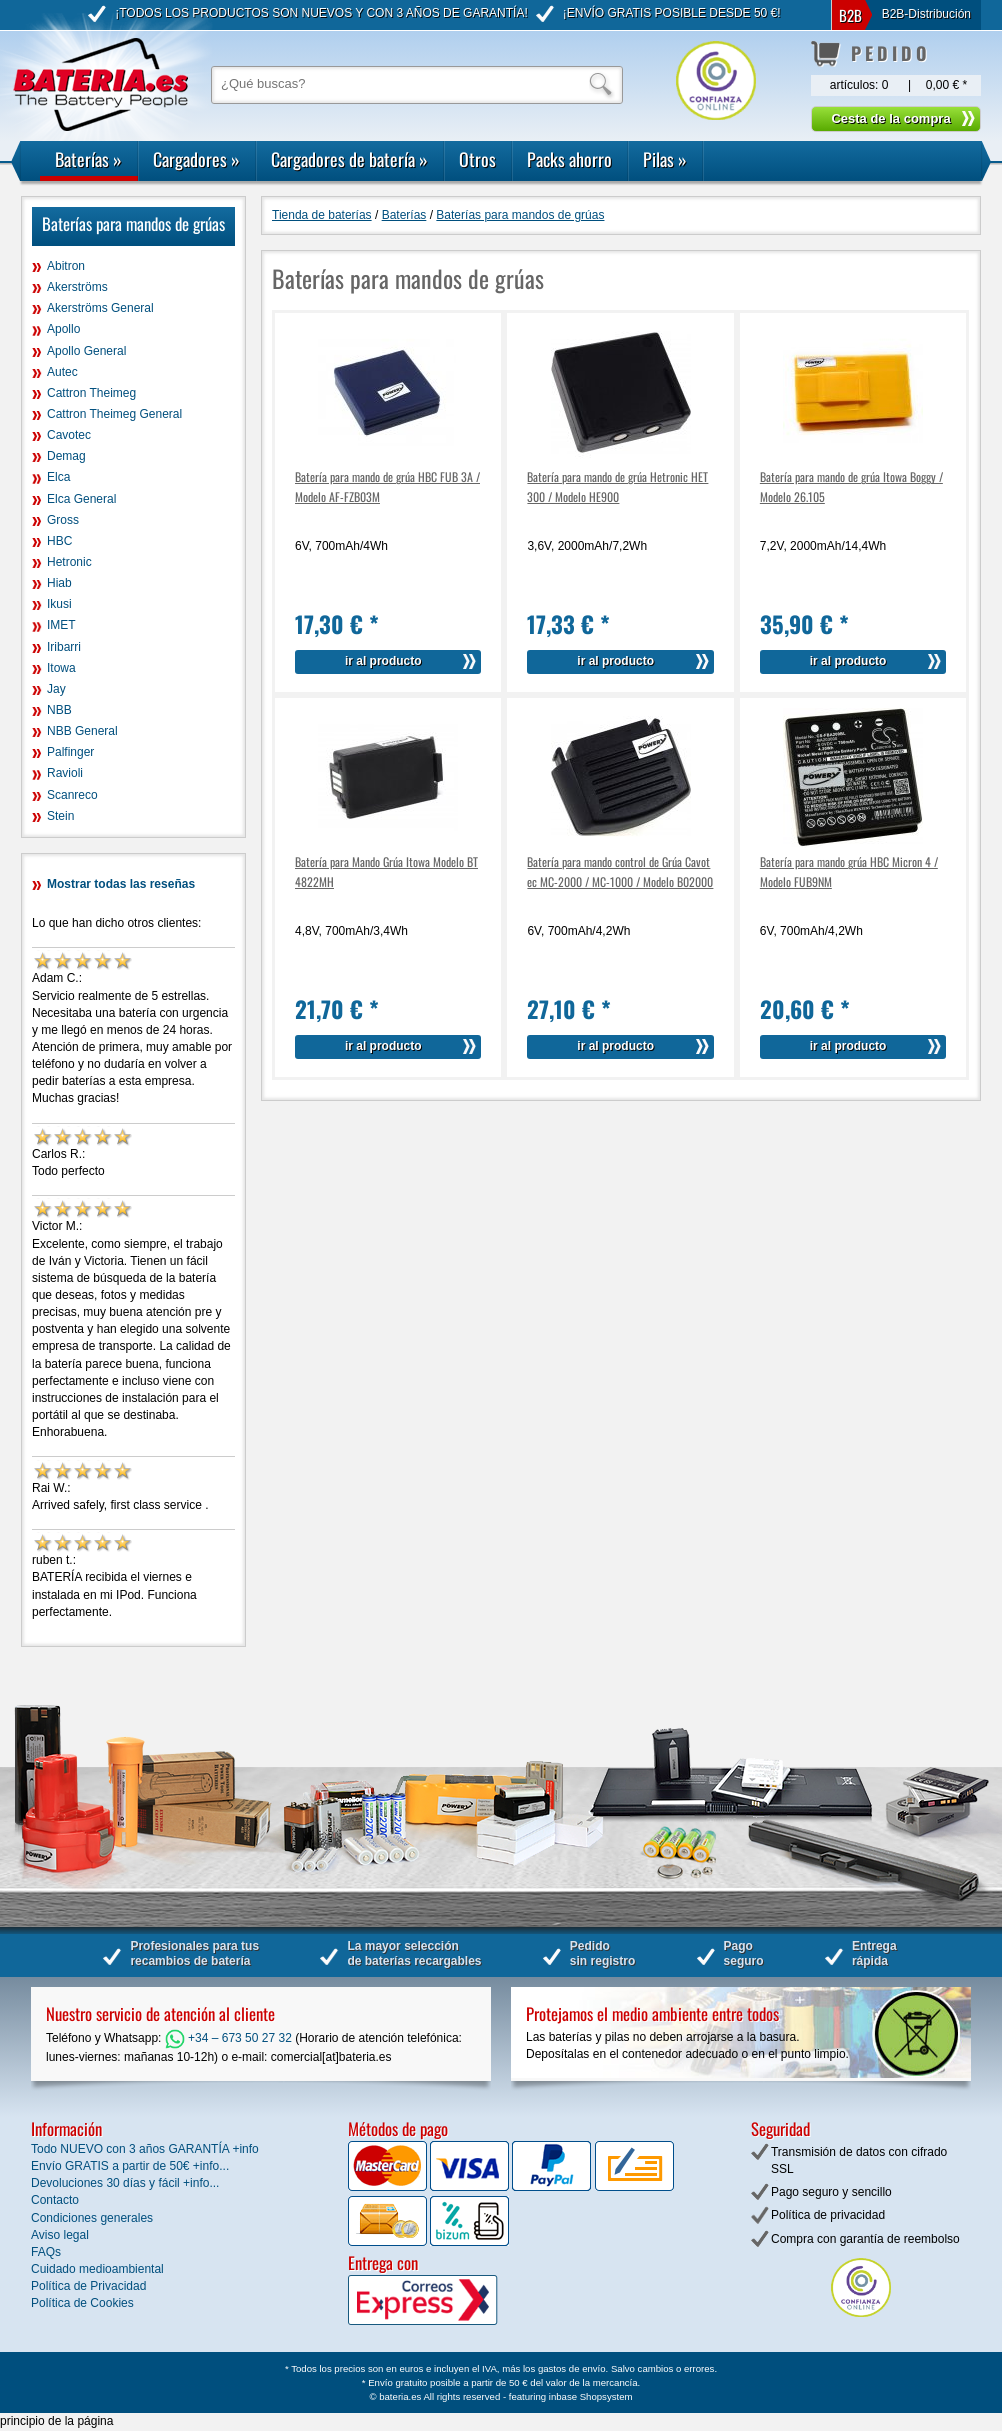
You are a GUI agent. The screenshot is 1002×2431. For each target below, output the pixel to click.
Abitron (66, 266)
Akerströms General (100, 308)
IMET (61, 625)
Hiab (59, 583)
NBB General (82, 731)
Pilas (665, 159)
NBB (59, 710)
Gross (63, 520)
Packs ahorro (569, 159)
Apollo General (86, 351)
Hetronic (69, 562)
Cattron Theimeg (91, 393)
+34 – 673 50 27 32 (228, 2038)
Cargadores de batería (349, 159)
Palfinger (70, 752)
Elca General (81, 499)
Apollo (63, 329)
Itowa (61, 668)
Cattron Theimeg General (114, 414)
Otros (477, 159)
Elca (58, 477)
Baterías (88, 159)
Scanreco (72, 795)
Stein (60, 816)
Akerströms (77, 287)
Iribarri (64, 647)
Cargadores (196, 159)
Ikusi (59, 604)
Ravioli (65, 773)
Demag (66, 456)
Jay (56, 689)
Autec (62, 372)
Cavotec (69, 435)
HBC (59, 541)
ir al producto (383, 661)
